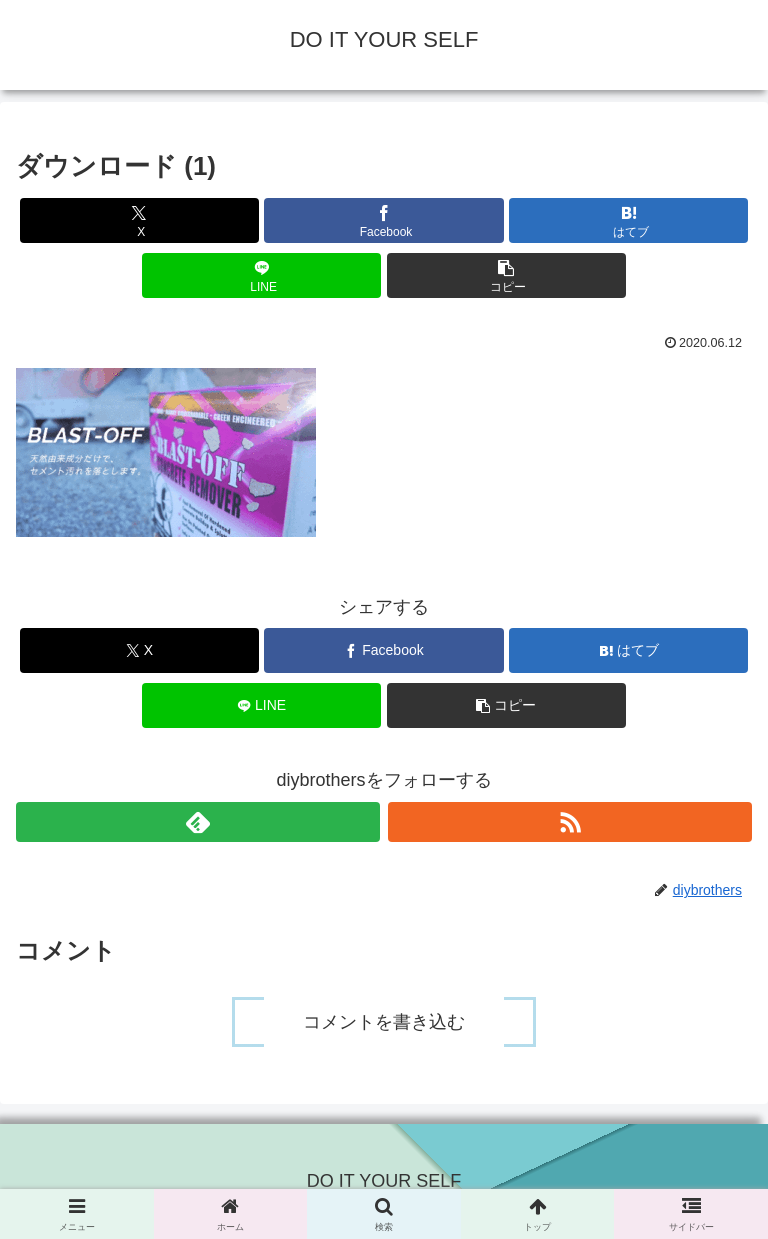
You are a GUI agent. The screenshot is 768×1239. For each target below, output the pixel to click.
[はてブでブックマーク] (628, 220)
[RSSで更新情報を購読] (570, 822)
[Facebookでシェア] (383, 220)
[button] (506, 275)
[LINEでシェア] (261, 275)
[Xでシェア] (139, 220)
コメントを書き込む (384, 1022)
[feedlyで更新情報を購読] (198, 822)
